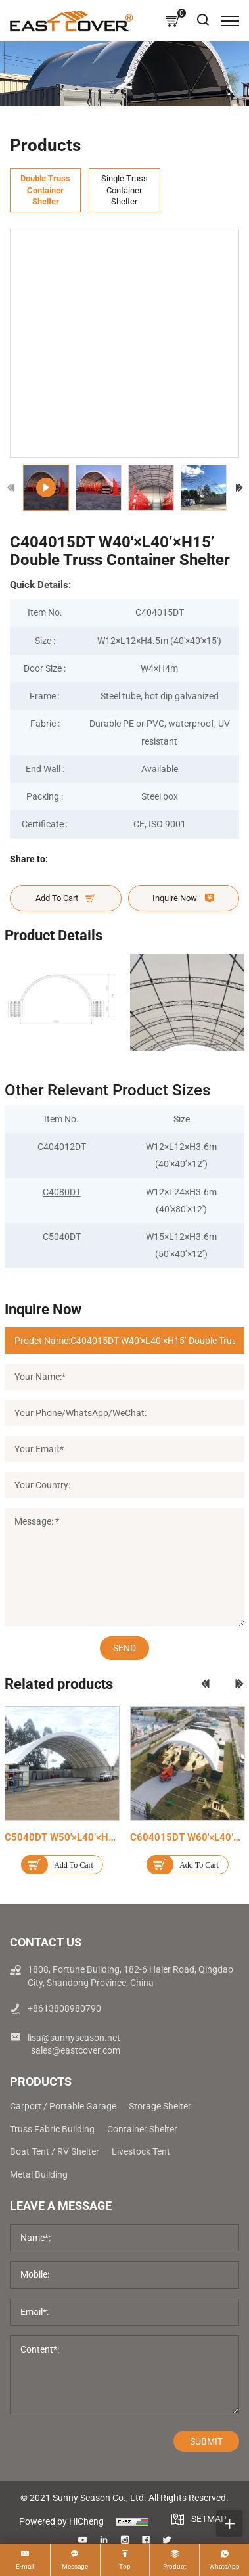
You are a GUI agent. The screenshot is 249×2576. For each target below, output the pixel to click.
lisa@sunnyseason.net (74, 2038)
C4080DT (62, 1192)
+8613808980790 (64, 2008)
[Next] (239, 487)
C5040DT (62, 1236)
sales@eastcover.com (75, 2050)
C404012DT (61, 1146)
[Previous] (11, 487)
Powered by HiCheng (61, 2521)
